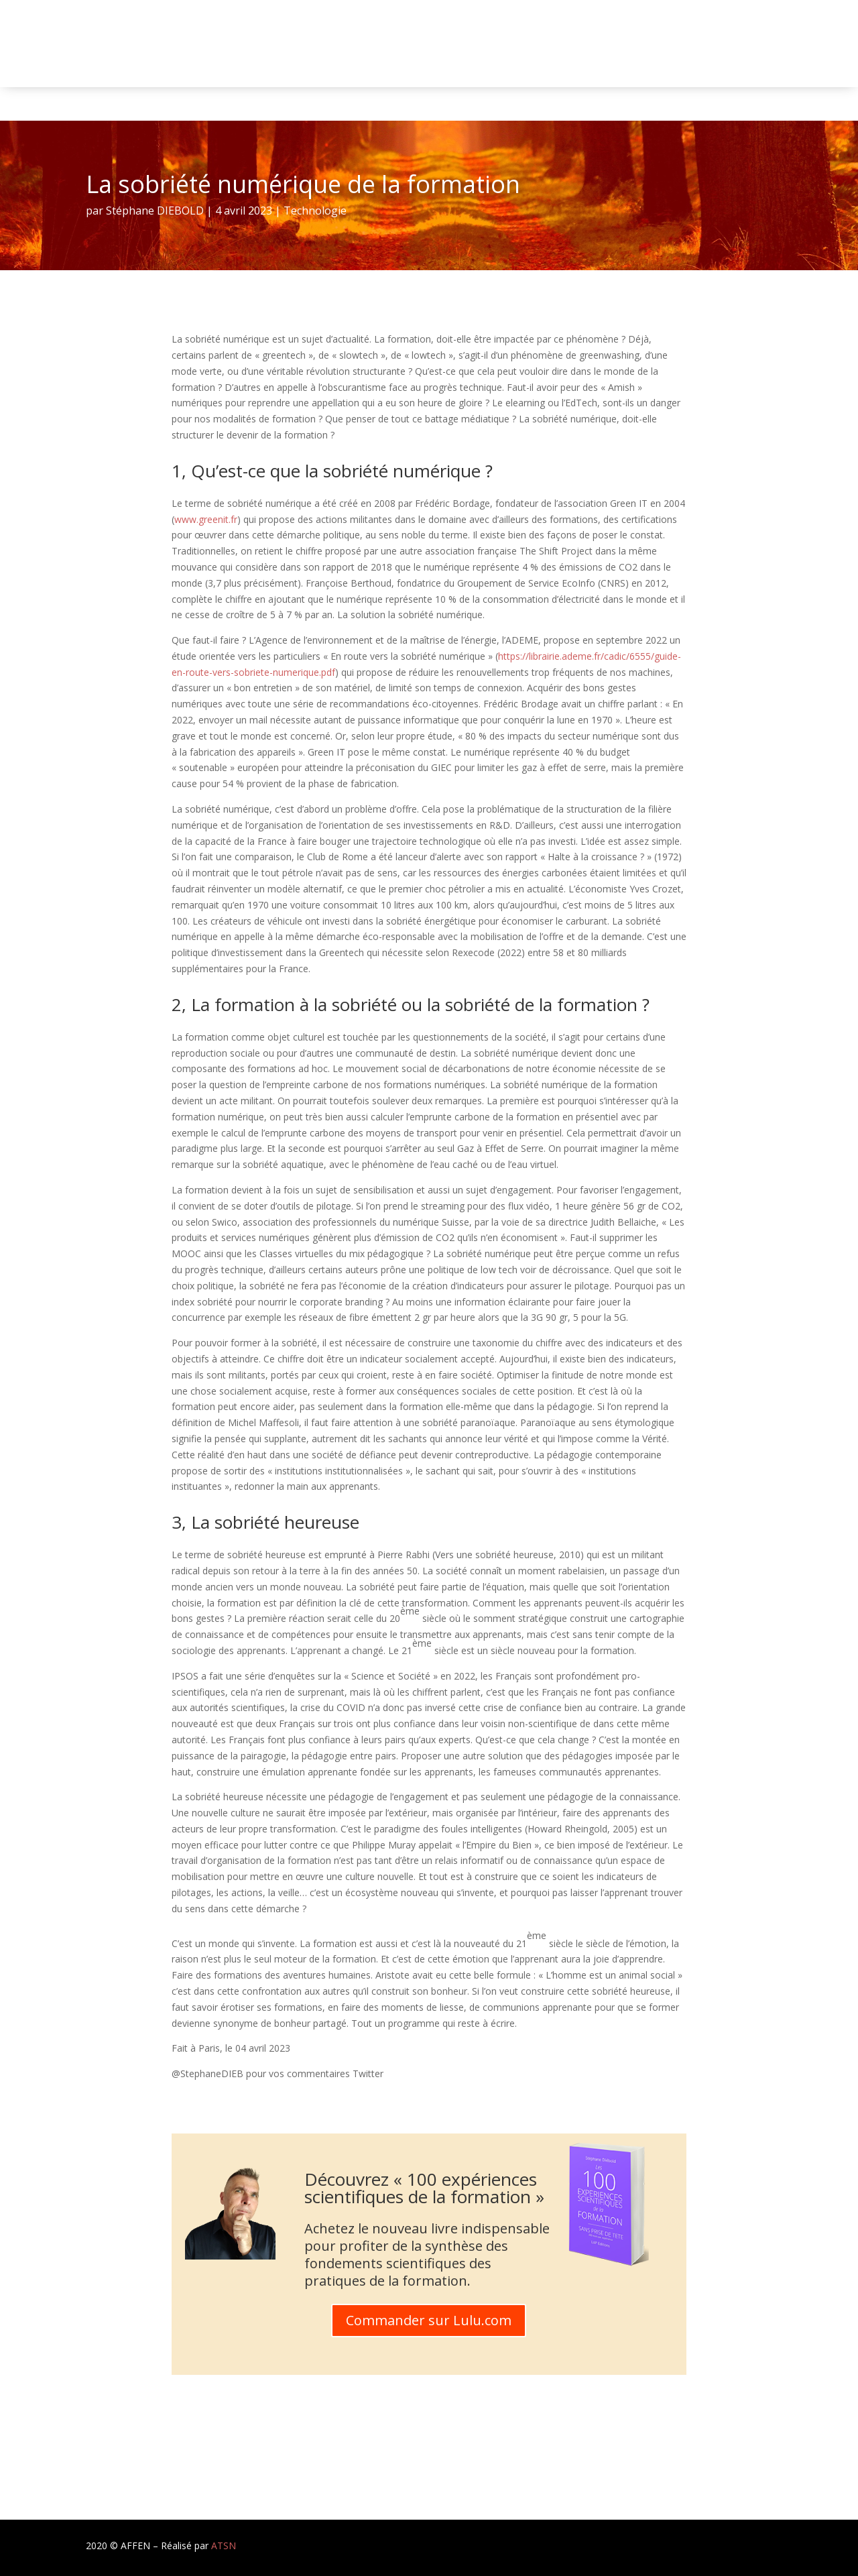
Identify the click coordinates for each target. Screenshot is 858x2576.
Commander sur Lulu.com (428, 2320)
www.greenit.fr (205, 519)
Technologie (315, 210)
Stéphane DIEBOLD (155, 210)
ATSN (223, 2545)
